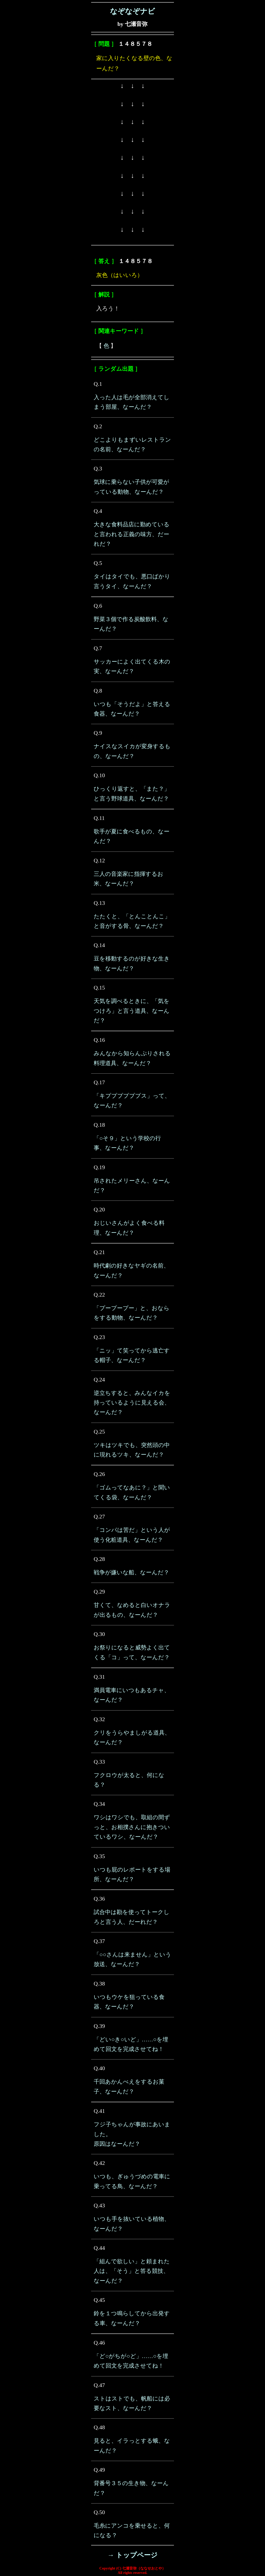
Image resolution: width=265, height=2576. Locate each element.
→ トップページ (132, 2555)
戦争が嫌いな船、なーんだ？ (131, 1572)
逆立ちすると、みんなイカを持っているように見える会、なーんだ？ (132, 1403)
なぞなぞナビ (132, 11)
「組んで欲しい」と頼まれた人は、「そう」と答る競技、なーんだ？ (132, 2271)
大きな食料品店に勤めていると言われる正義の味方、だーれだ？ (132, 534)
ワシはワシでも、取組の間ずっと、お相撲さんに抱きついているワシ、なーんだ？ (132, 1827)
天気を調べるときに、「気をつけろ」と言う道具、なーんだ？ (132, 1011)
